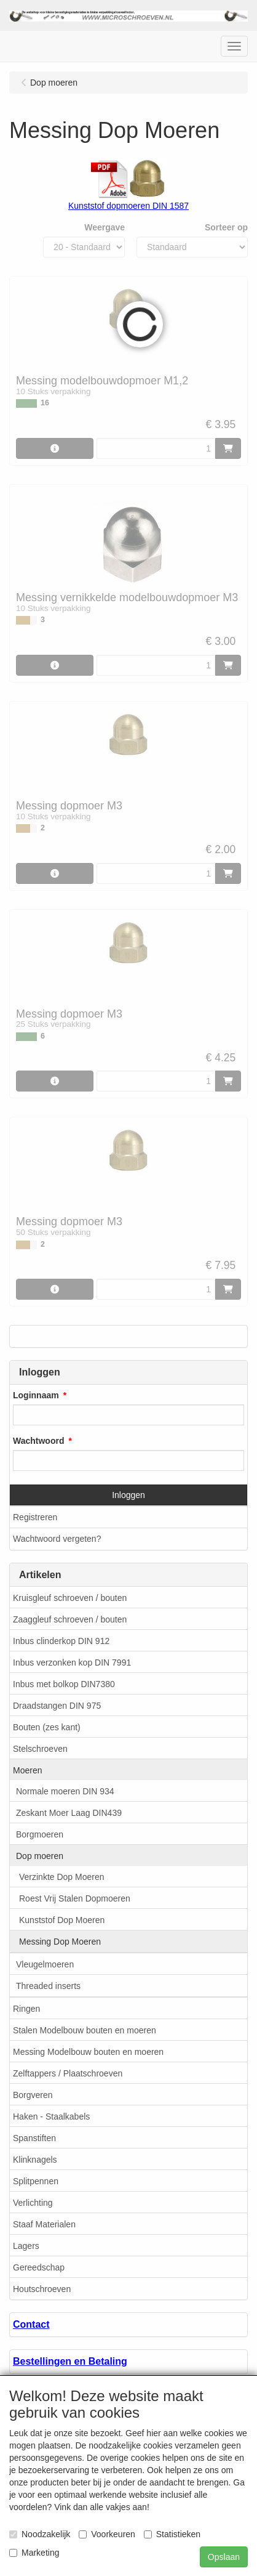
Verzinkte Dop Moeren (62, 1877)
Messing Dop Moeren (60, 1941)
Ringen (26, 2009)
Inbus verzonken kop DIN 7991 (72, 1662)
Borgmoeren (39, 1834)
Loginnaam (36, 1395)
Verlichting (33, 2203)
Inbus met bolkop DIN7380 (64, 1684)
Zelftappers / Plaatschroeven (67, 2073)
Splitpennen (35, 2181)
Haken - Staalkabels (51, 2116)
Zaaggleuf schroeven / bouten (70, 1619)
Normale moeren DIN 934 (65, 1791)
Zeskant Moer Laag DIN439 (69, 1813)
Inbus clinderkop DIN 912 (61, 1641)
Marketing (34, 2553)
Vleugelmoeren (45, 1964)
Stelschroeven (40, 1749)
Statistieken (172, 2534)
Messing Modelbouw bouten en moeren (88, 2052)
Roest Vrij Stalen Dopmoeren (74, 1898)
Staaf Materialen (44, 2224)
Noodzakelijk (39, 2534)
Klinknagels (35, 2160)
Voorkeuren (107, 2534)
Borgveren (33, 2095)
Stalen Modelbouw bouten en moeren (84, 2030)
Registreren (35, 1517)
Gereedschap (39, 2267)
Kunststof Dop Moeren (62, 1920)
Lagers (26, 2246)
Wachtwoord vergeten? (57, 1539)
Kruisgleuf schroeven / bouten (70, 1598)
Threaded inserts (48, 1986)
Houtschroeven (42, 2289)
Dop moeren (39, 1856)
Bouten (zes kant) (47, 1727)
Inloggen (128, 1495)
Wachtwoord (38, 1441)
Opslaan (224, 2557)
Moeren (27, 1770)
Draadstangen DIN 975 (57, 1706)
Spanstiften (34, 2138)
